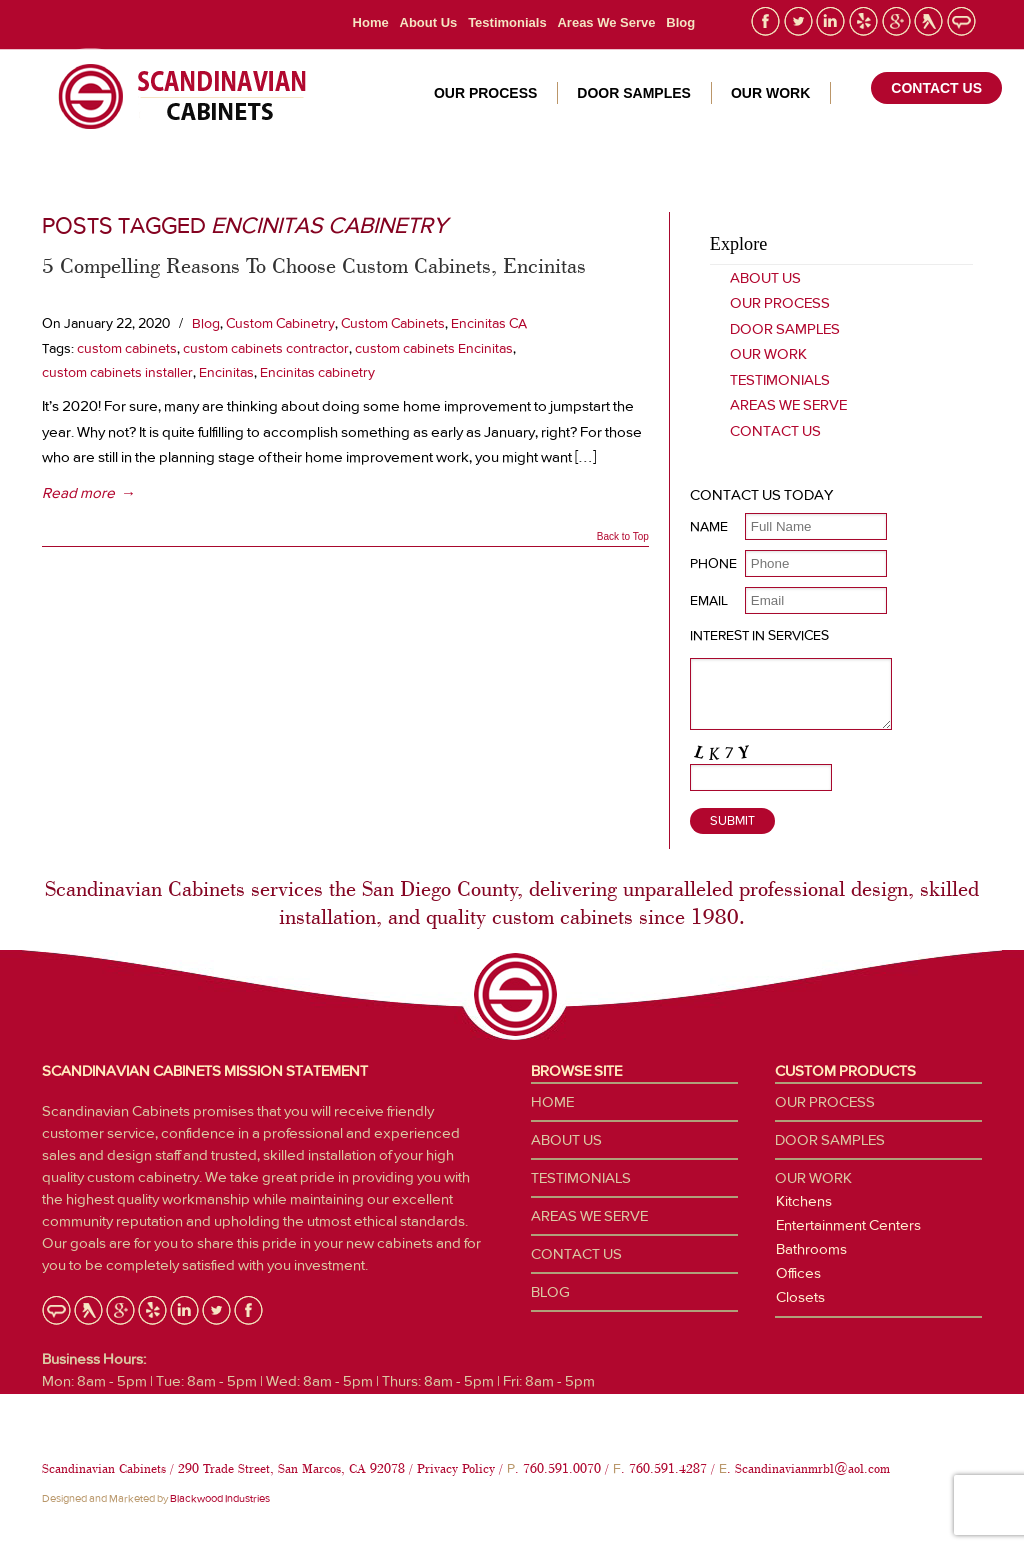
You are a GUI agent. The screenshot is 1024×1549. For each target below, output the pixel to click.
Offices (798, 1273)
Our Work (768, 354)
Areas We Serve (606, 22)
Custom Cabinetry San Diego (175, 97)
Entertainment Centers (848, 1225)
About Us (429, 22)
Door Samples (785, 329)
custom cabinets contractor (266, 348)
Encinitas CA (489, 323)
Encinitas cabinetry (317, 372)
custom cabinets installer (117, 372)
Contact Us (775, 431)
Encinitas (226, 372)
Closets (800, 1297)
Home (371, 22)
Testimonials (507, 22)
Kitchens (804, 1201)
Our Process (780, 303)
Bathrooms (811, 1249)
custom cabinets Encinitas (434, 348)
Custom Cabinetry (280, 323)
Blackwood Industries (220, 1498)
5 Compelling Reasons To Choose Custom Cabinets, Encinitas (314, 265)
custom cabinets (127, 348)
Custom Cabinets (393, 323)
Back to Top (623, 537)
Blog (680, 22)
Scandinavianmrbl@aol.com (812, 1468)
